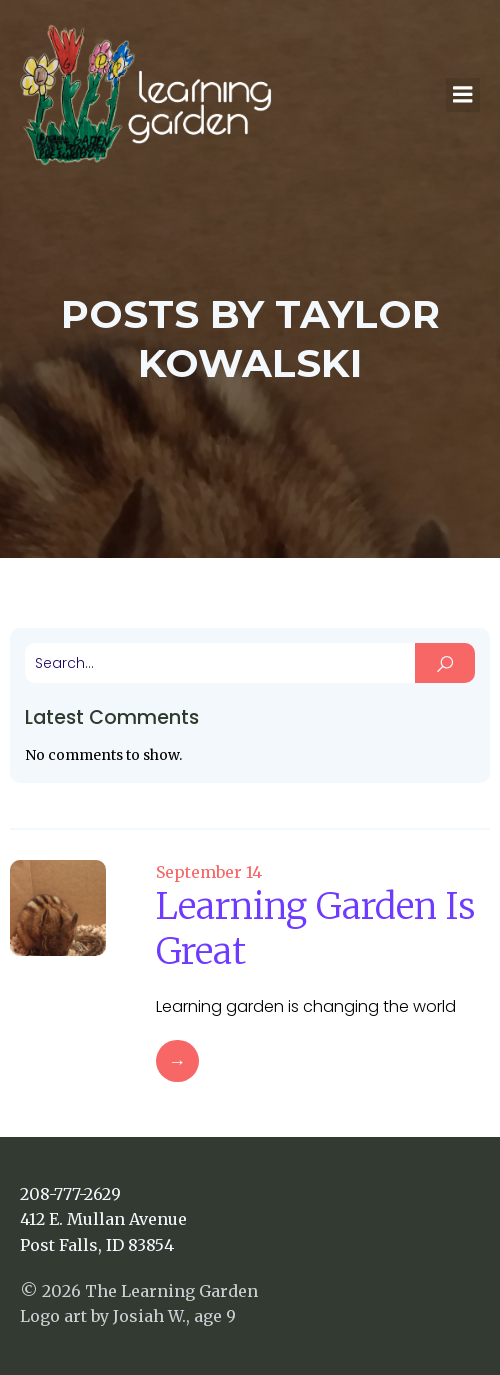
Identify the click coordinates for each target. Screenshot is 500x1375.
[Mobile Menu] (463, 95)
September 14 (209, 872)
